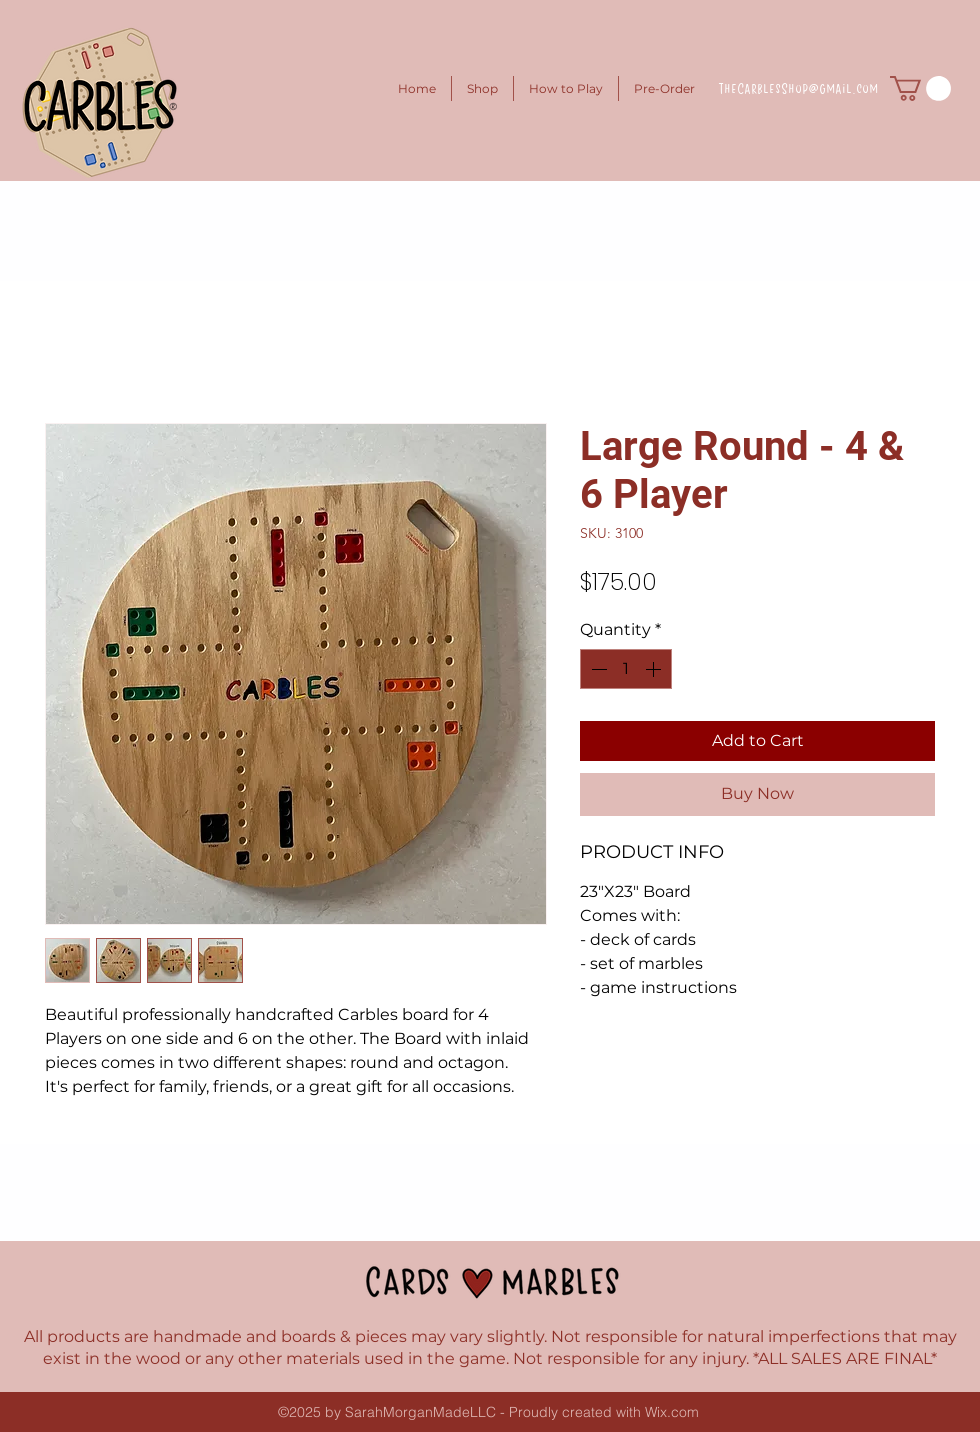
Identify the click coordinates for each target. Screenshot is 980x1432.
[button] (920, 88)
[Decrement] (597, 669)
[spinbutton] (626, 669)
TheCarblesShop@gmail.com (798, 88)
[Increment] (655, 669)
